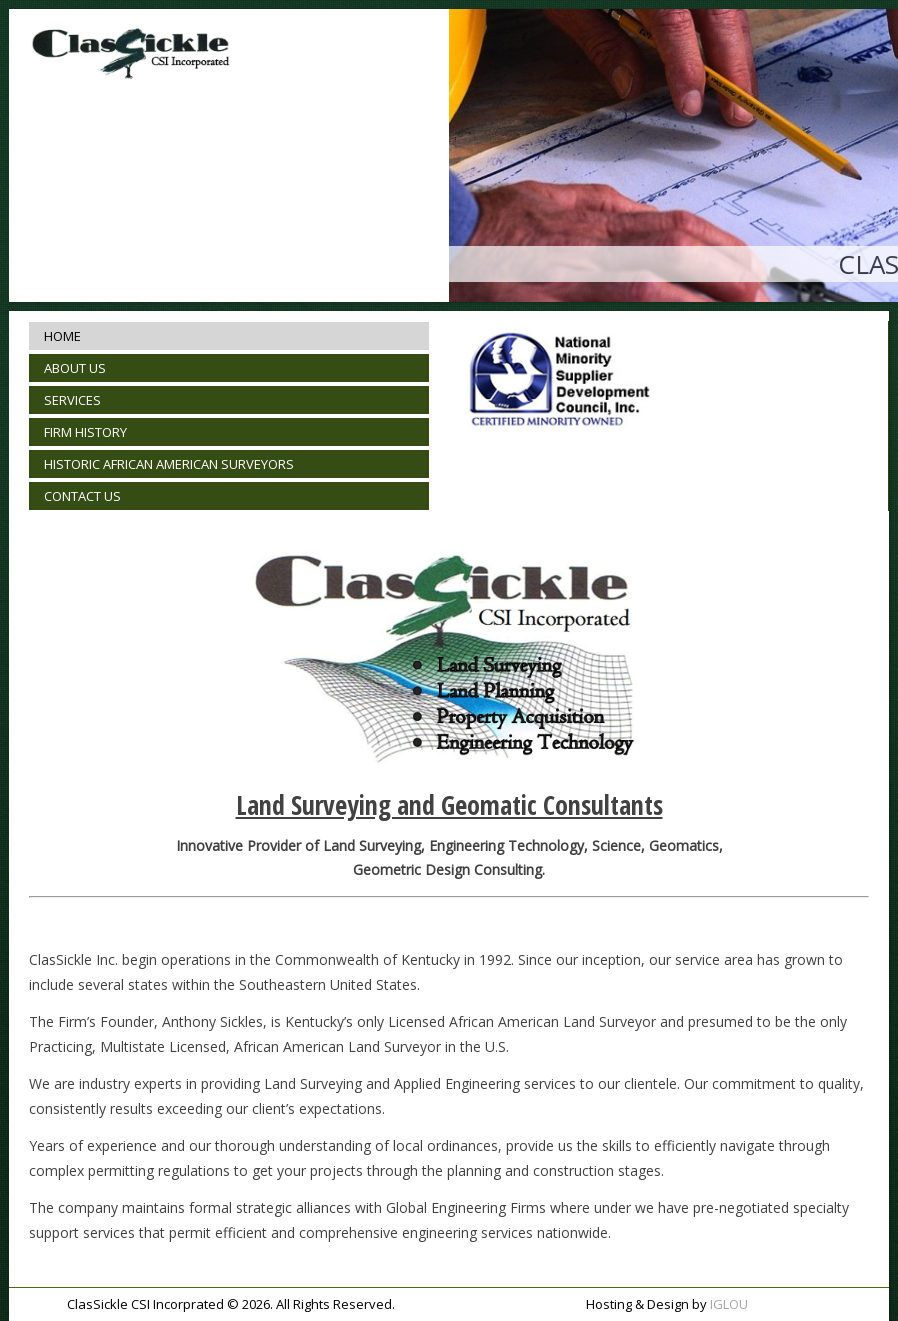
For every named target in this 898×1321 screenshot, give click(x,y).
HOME (62, 336)
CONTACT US (82, 496)
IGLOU (729, 1304)
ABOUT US (75, 368)
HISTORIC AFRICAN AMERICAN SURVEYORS (169, 464)
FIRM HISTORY (85, 432)
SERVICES (72, 400)
